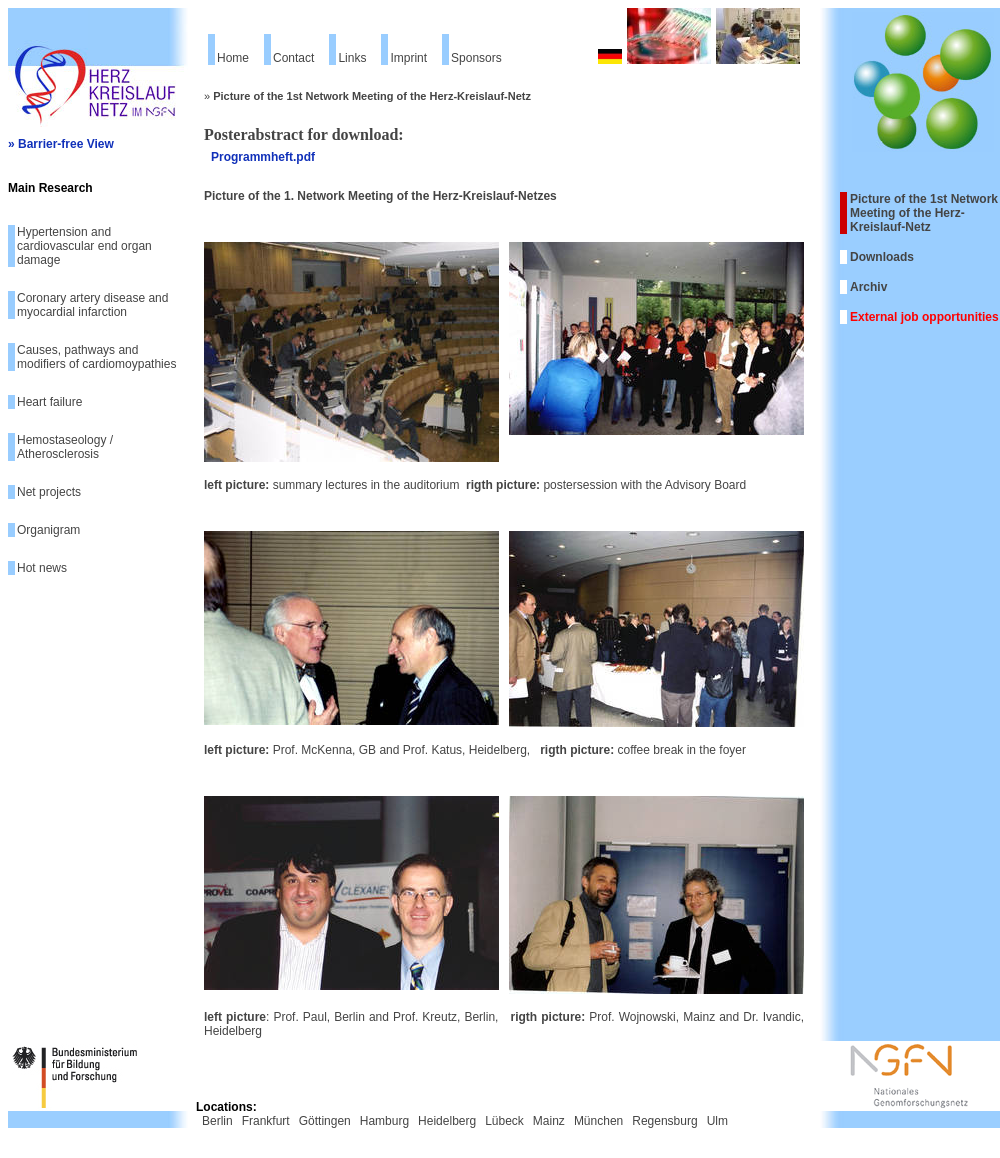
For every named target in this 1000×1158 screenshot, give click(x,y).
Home (233, 58)
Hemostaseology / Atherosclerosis (65, 447)
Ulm (717, 1121)
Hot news (42, 568)
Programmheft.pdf (263, 157)
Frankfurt (266, 1121)
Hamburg (384, 1121)
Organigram (48, 530)
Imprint (408, 58)
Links (352, 58)
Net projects (49, 492)
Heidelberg (447, 1121)
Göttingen (325, 1121)
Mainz (549, 1121)
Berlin (217, 1121)
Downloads (882, 257)
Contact (293, 58)
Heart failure (49, 402)
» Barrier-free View (61, 144)
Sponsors (476, 58)
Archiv (868, 287)
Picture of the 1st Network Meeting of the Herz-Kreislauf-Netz (924, 213)
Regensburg (664, 1121)
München (598, 1121)
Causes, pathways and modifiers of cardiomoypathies (96, 357)
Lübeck (504, 1121)
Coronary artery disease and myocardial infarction (92, 305)
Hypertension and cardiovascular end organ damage (84, 246)
